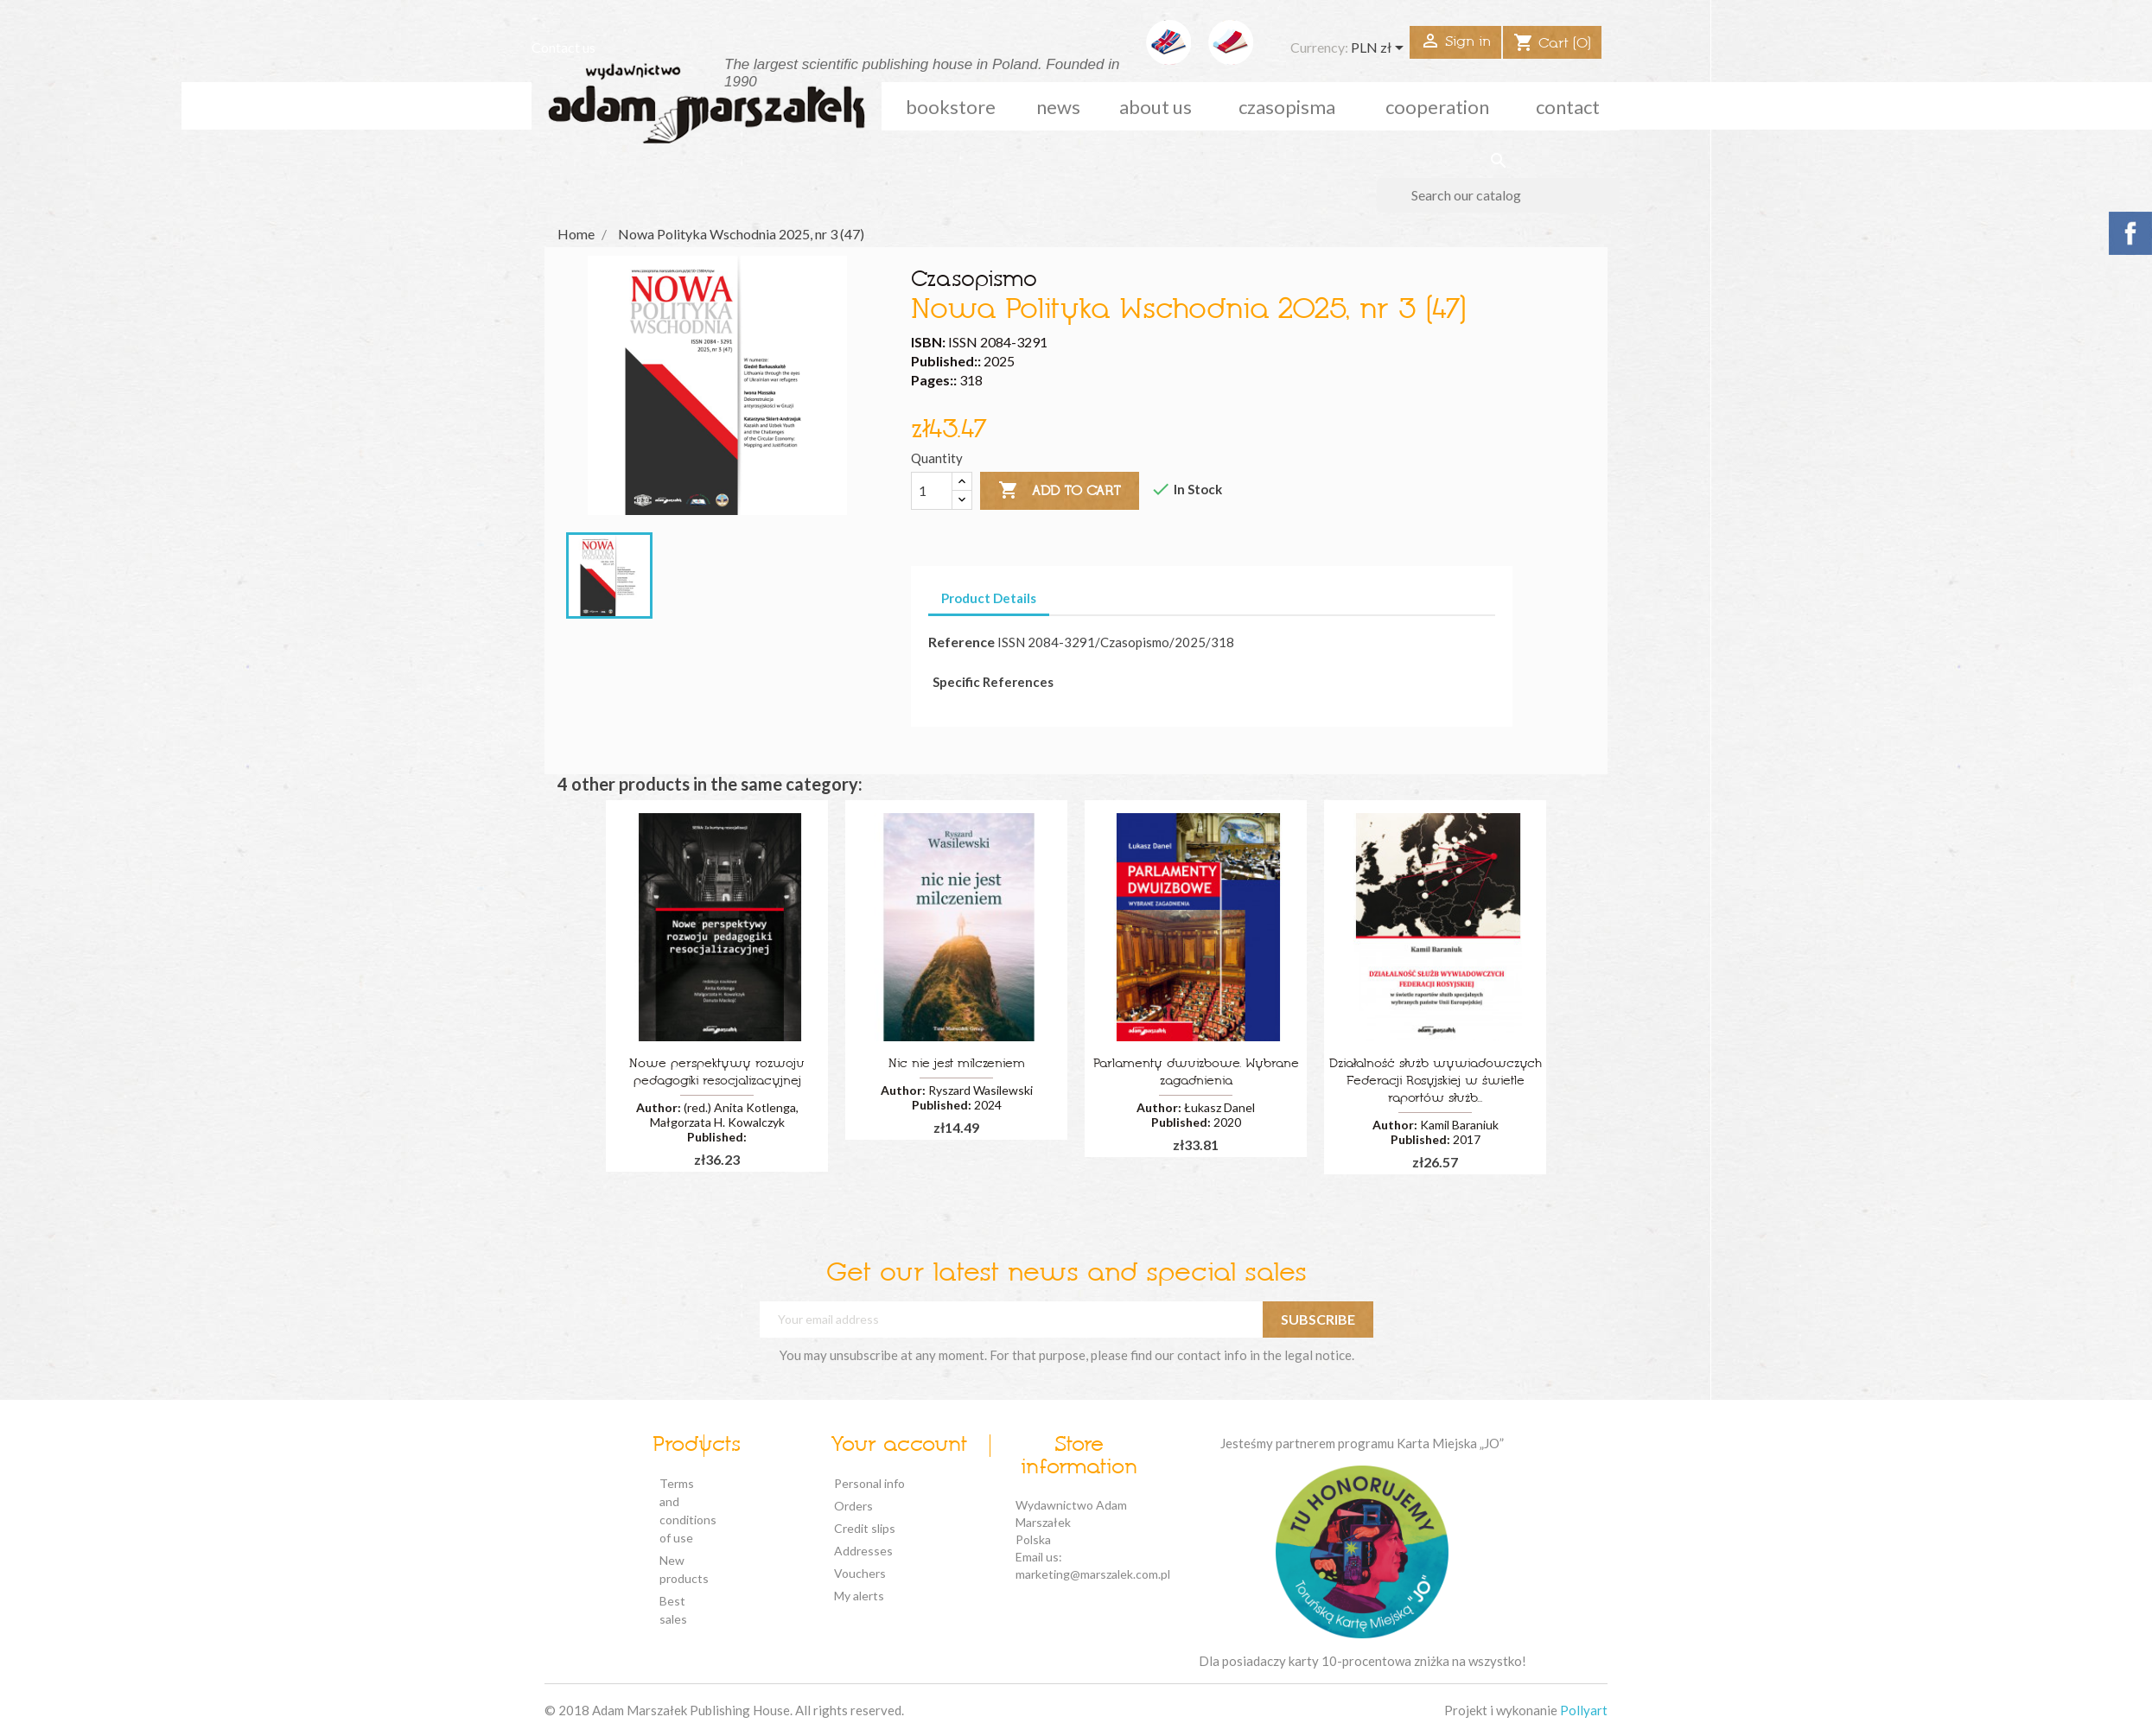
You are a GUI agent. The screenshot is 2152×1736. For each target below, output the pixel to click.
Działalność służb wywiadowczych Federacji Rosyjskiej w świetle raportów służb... (1435, 1081)
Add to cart (1059, 491)
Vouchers (860, 1573)
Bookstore (951, 106)
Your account (899, 1445)
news (1058, 106)
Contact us (563, 47)
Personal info (869, 1483)
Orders (853, 1505)
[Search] (1498, 195)
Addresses (863, 1550)
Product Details (988, 598)
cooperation (1437, 106)
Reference (961, 641)
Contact (1568, 106)
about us (1155, 106)
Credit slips (864, 1528)
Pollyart (1584, 1710)
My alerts (859, 1595)
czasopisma (1286, 106)
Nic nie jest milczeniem (956, 1064)
